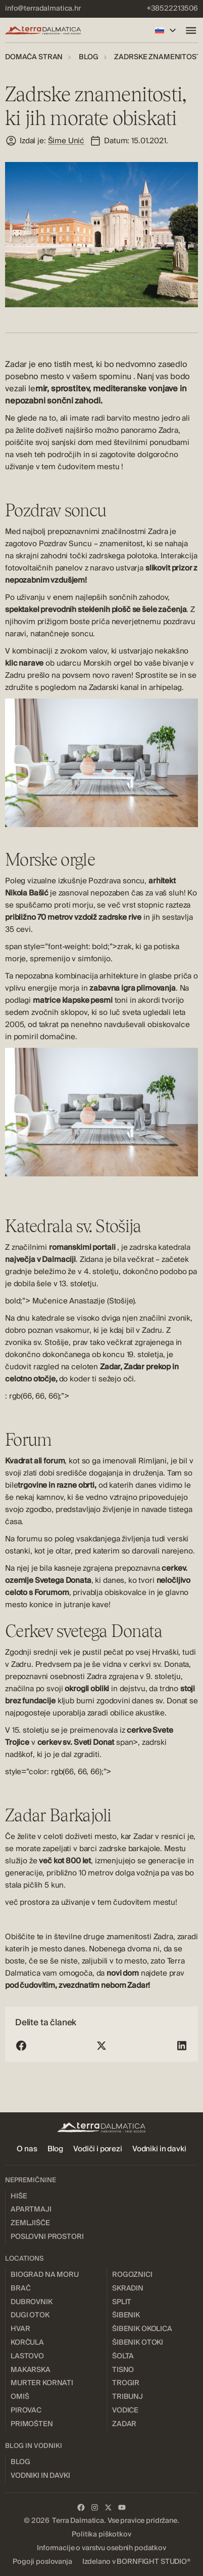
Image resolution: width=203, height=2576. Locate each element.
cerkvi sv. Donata (159, 1664)
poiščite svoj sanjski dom (49, 442)
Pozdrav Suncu (65, 544)
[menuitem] (43, 9)
